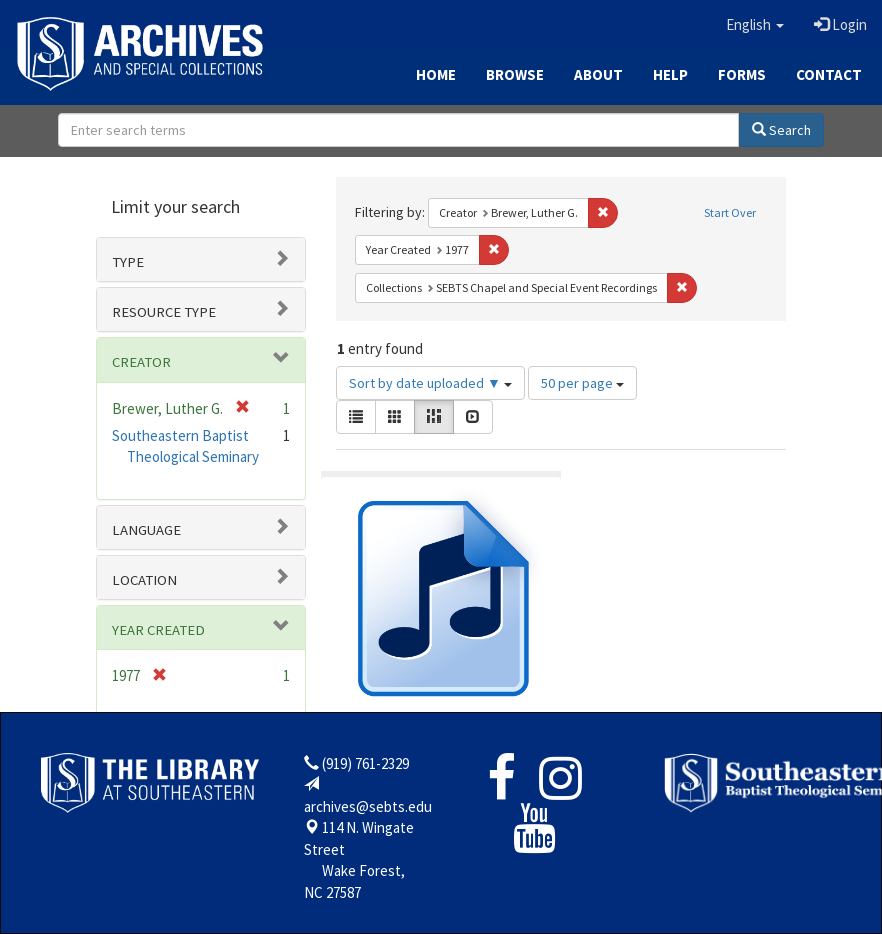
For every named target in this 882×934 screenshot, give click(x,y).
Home (436, 74)
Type (128, 262)
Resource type (164, 312)
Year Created (158, 630)
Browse (515, 74)
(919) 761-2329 (365, 763)
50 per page (582, 383)
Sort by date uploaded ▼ (430, 383)
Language (146, 530)
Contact (829, 74)
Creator (141, 362)
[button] (755, 25)
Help (670, 74)
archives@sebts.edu (368, 806)
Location (144, 580)
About (598, 74)
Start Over (730, 212)
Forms (742, 74)
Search (781, 130)
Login (840, 24)
